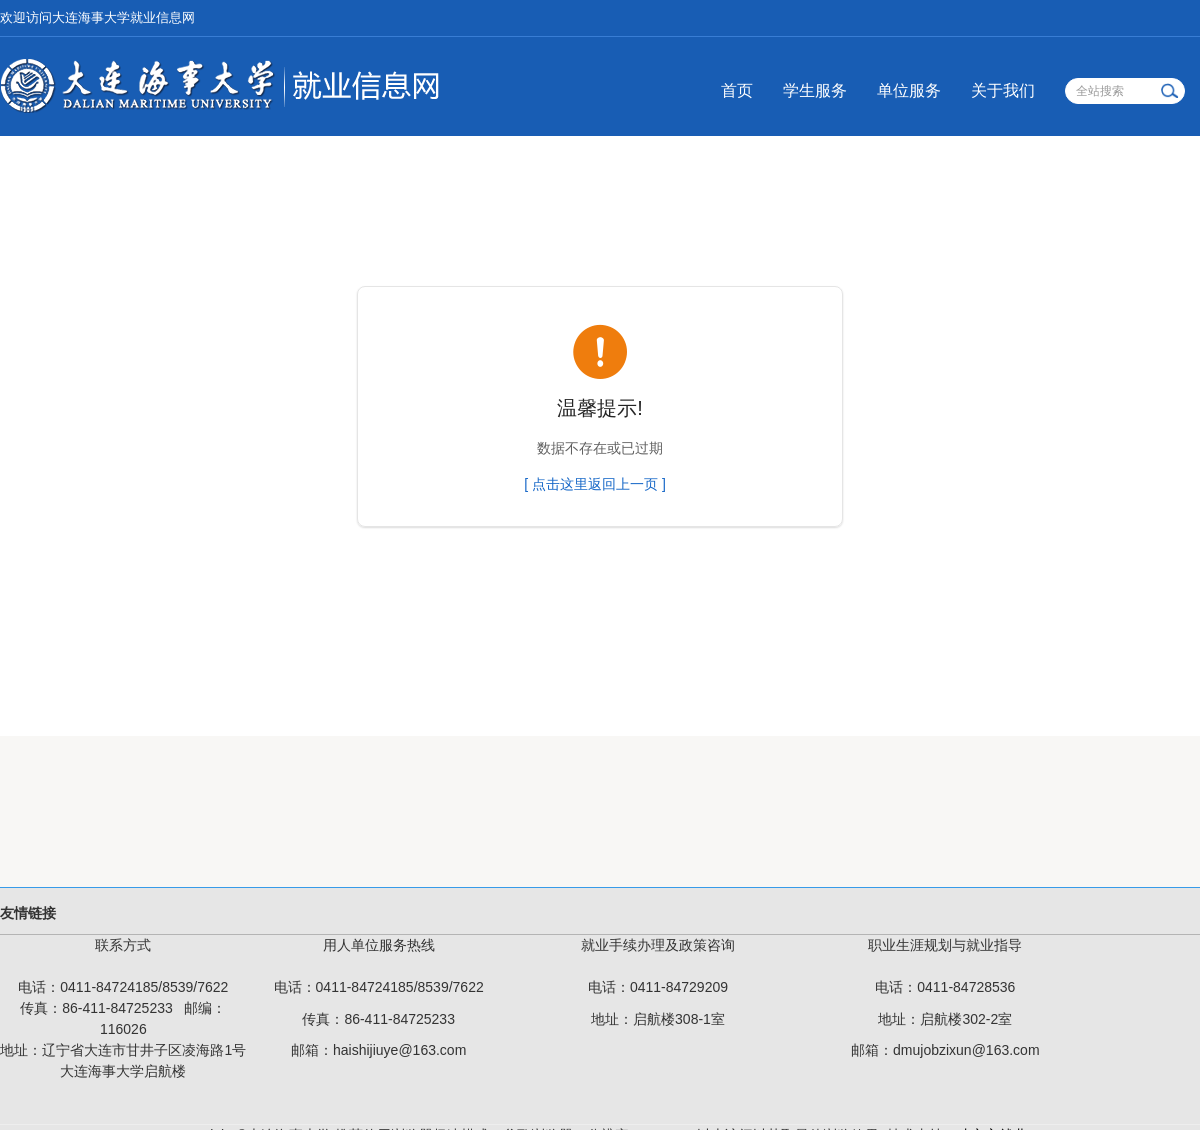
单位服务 (909, 90)
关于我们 (1003, 90)
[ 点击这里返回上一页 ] (595, 484)
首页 (737, 90)
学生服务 (815, 90)
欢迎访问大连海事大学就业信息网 (97, 17)
